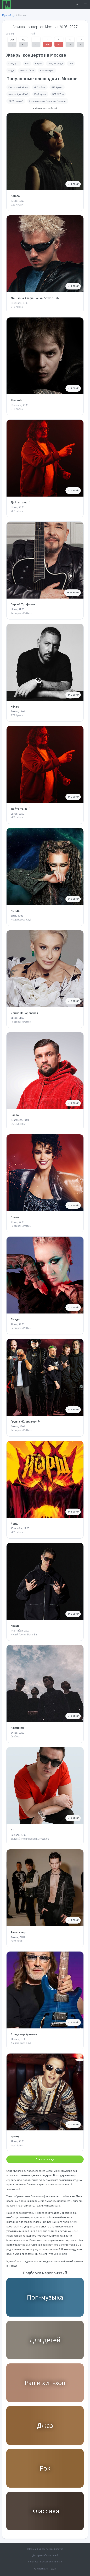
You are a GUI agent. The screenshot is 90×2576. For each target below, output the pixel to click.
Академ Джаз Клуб (18, 94)
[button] (77, 4)
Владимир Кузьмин (24, 2034)
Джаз (9, 2408)
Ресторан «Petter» (18, 87)
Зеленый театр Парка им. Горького (47, 101)
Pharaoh (16, 400)
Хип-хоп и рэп (47, 70)
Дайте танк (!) (21, 502)
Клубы (38, 63)
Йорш (14, 1524)
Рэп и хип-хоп (14, 2365)
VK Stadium (40, 87)
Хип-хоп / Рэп (27, 70)
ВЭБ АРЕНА (58, 94)
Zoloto (15, 196)
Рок (27, 63)
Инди (11, 70)
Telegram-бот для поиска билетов (45, 2548)
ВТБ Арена (57, 87)
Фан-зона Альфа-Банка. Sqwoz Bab (35, 298)
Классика (11, 2493)
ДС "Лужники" (15, 101)
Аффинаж (18, 1728)
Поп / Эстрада (55, 63)
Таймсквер (18, 1932)
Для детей (12, 2322)
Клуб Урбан (40, 94)
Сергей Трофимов (23, 604)
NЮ (13, 1830)
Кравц (15, 1626)
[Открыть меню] (85, 4)
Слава (15, 1217)
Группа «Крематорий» (26, 1421)
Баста (15, 1115)
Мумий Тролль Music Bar (24, 1634)
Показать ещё (45, 2159)
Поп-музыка (13, 2279)
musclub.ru (42, 2568)
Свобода (15, 1736)
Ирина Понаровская (24, 1013)
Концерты (13, 63)
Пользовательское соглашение (45, 2561)
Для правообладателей (45, 2555)
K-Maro (15, 706)
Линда (15, 911)
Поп (71, 63)
